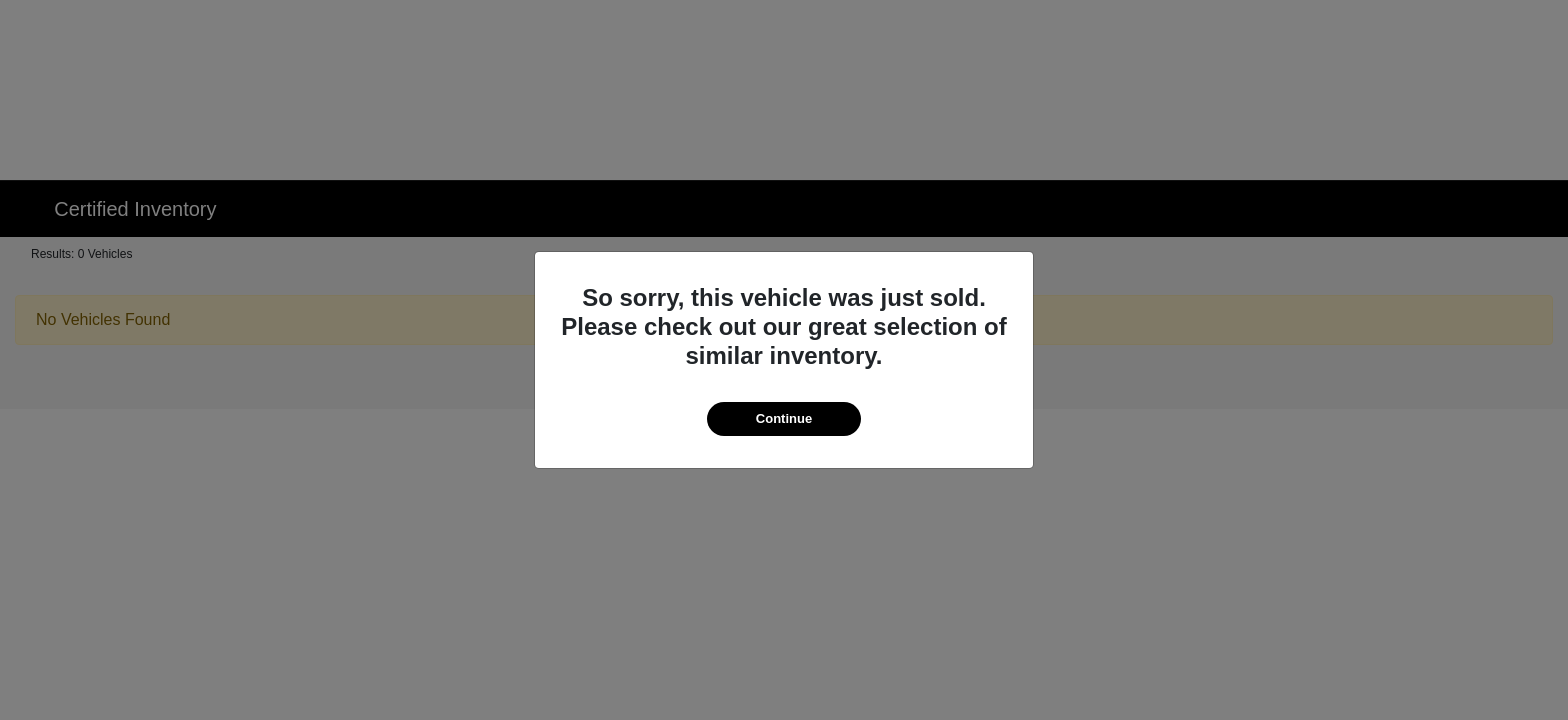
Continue (784, 418)
